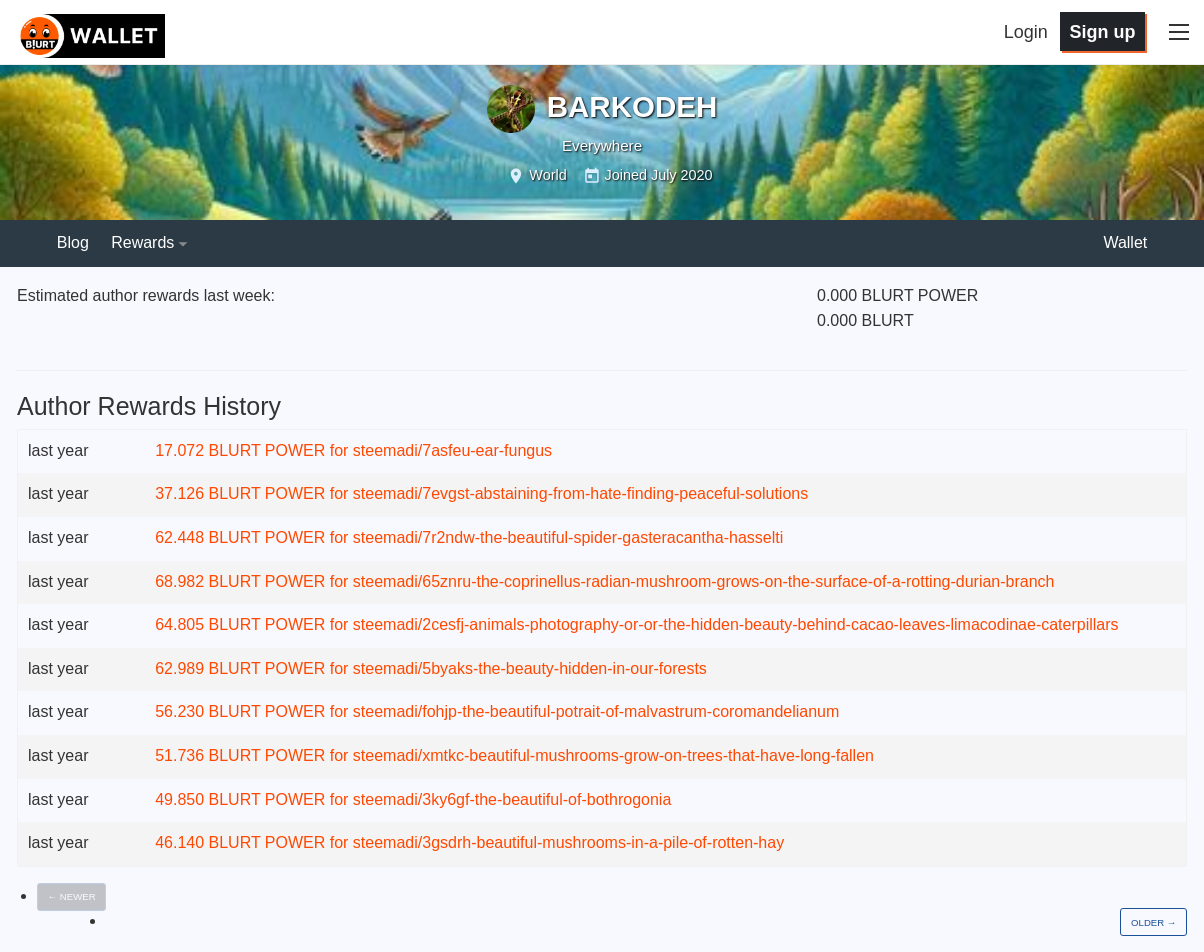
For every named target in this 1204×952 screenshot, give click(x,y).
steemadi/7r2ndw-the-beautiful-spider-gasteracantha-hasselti (568, 537)
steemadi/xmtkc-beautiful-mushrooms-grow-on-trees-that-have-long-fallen (613, 755)
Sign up (1102, 32)
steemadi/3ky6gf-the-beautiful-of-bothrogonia (512, 799)
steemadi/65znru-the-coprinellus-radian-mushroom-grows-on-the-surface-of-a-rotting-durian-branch (704, 581)
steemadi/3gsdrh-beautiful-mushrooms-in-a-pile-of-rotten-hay (568, 842)
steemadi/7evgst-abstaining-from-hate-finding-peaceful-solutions (580, 493)
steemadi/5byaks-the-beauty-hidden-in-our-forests (530, 668)
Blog (73, 242)
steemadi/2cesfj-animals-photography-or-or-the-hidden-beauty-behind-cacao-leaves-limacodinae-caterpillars (736, 624)
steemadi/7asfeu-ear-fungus (452, 450)
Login (1026, 32)
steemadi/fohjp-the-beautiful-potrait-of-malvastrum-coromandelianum (596, 711)
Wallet (1125, 242)
